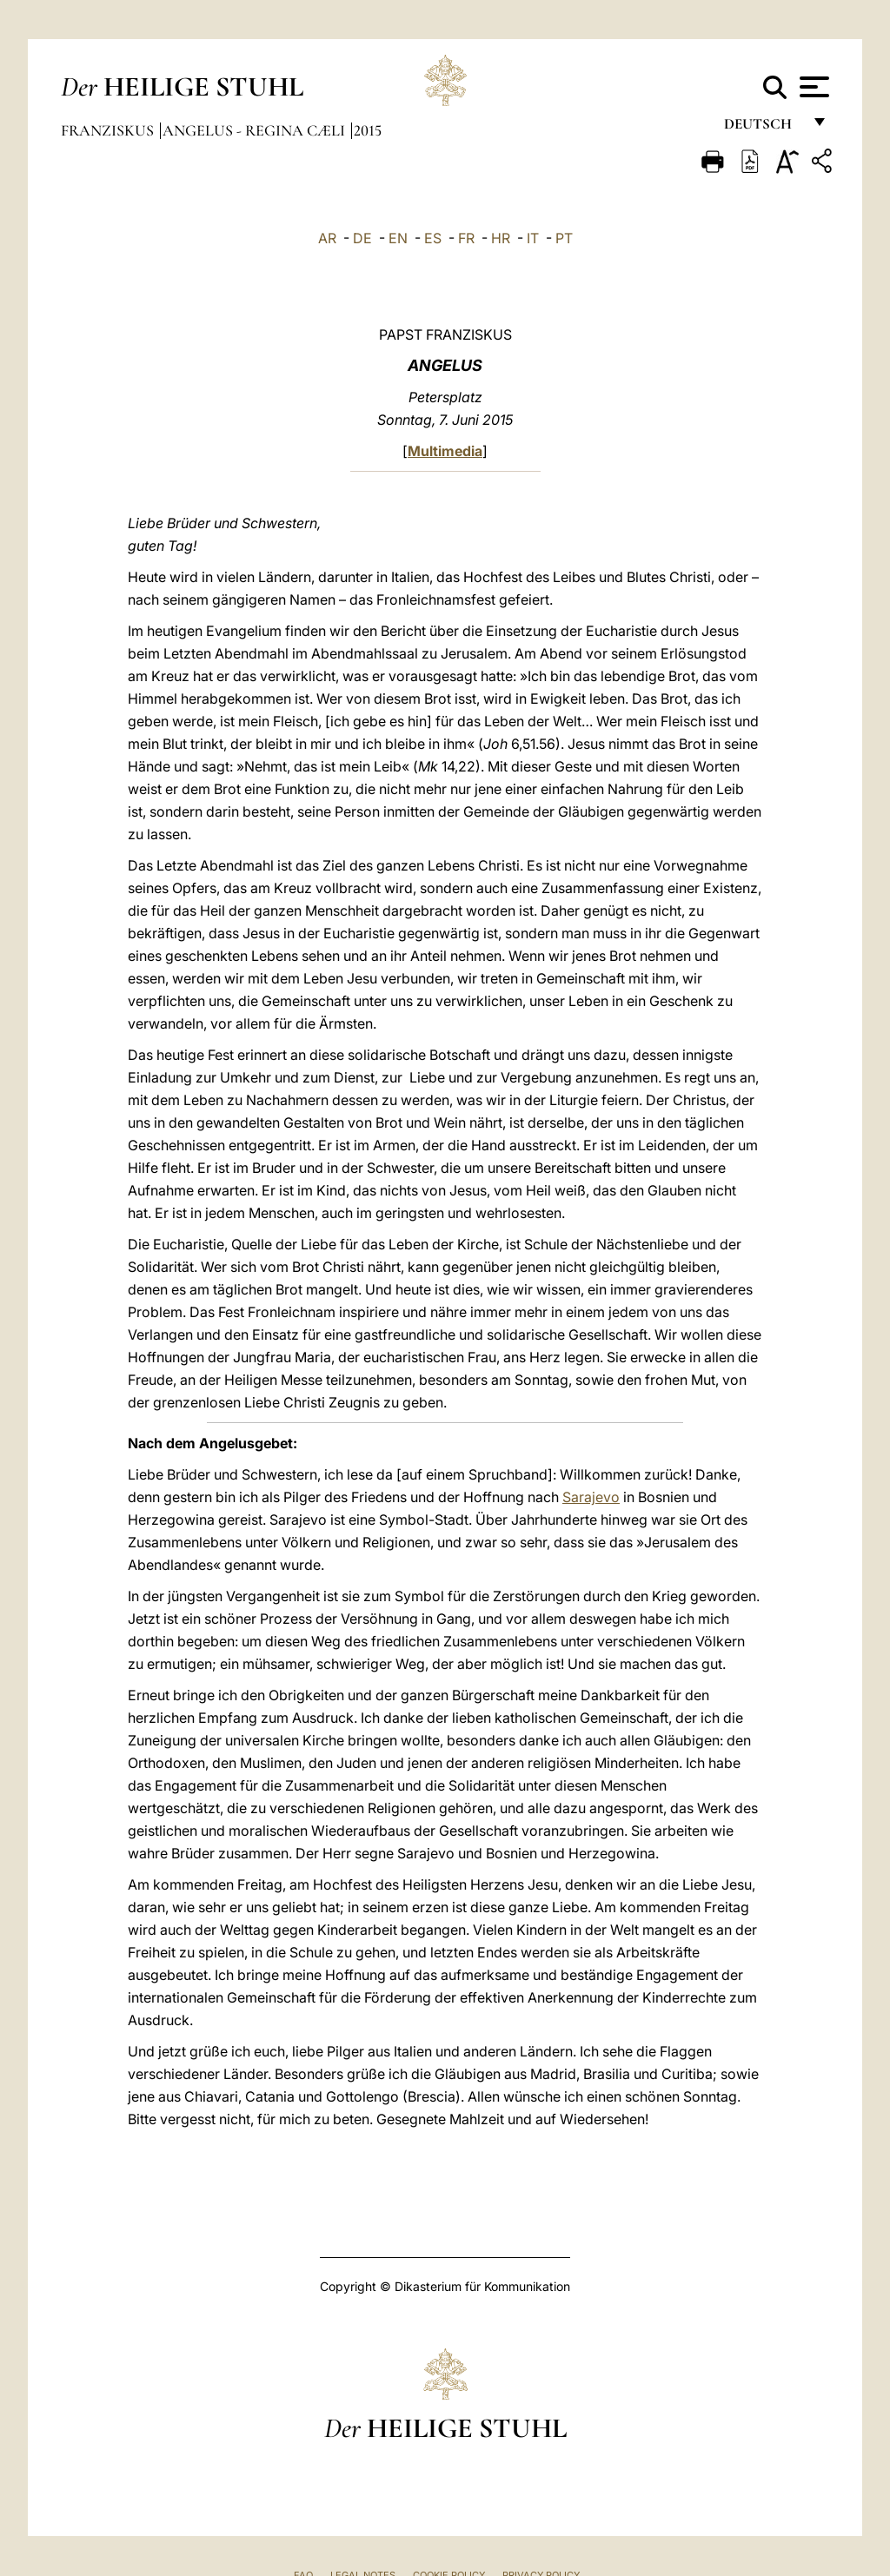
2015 (368, 130)
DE (362, 238)
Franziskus (109, 130)
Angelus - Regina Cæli (256, 130)
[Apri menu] (812, 87)
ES (433, 238)
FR (466, 238)
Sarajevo (591, 1497)
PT (564, 238)
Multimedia (445, 451)
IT (533, 238)
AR (327, 238)
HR (500, 238)
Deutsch (762, 128)
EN (398, 238)
